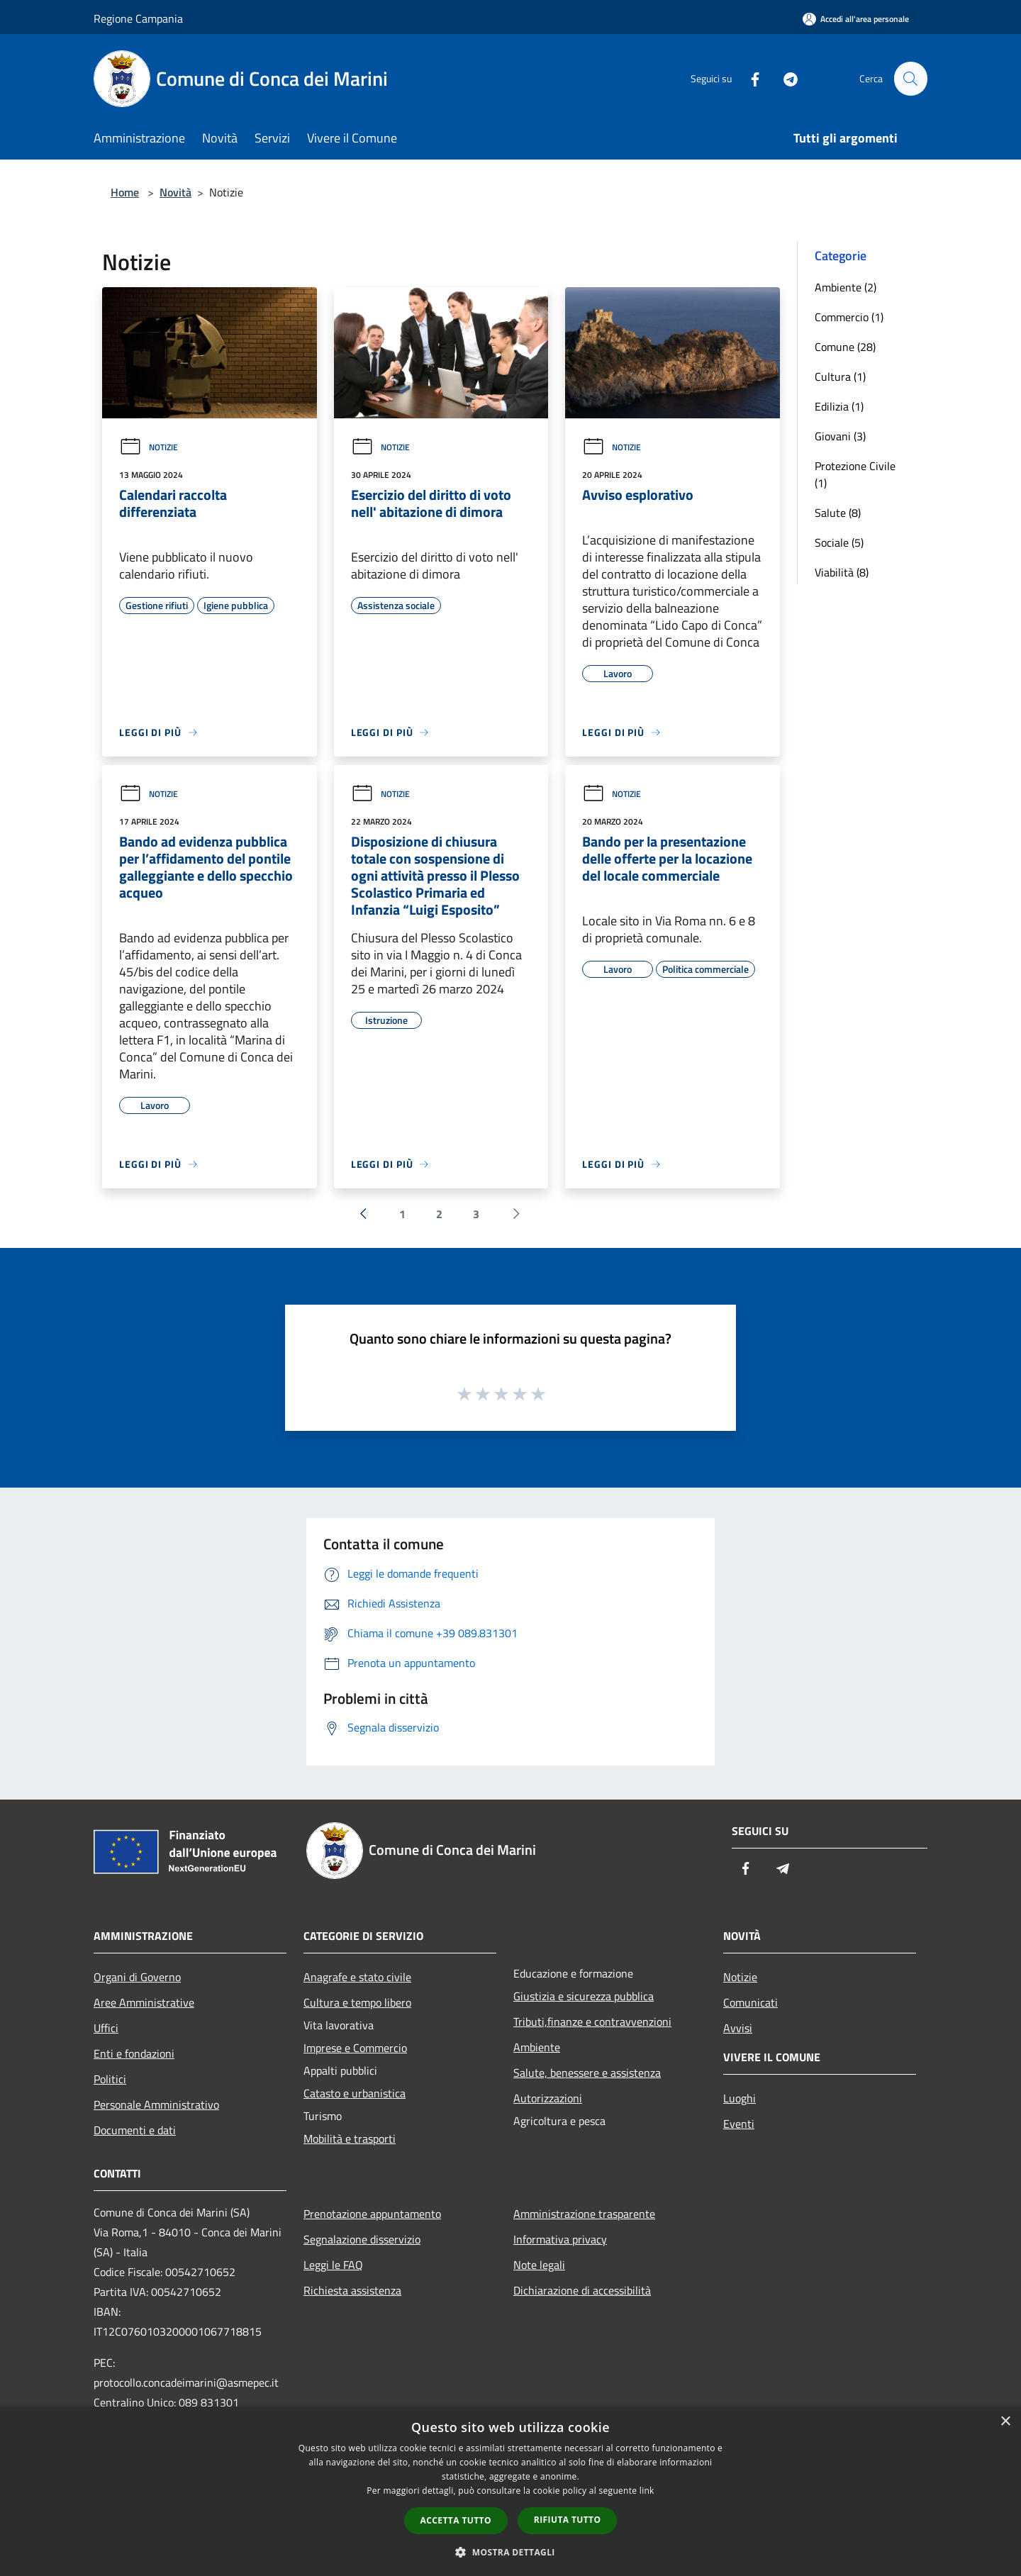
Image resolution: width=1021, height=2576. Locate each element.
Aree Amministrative (144, 2002)
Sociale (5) (839, 542)
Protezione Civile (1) (855, 474)
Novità (175, 192)
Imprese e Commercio (355, 2047)
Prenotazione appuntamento (372, 2213)
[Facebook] (749, 78)
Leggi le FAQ (333, 2264)
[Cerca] (910, 79)
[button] (510, 2552)
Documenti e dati (135, 2130)
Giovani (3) (840, 436)
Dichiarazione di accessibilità (582, 2290)
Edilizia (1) (839, 406)
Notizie (148, 447)
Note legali (539, 2264)
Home (125, 192)
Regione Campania (138, 18)
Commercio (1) (849, 316)
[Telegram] (784, 78)
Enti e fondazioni (134, 2053)
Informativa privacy (560, 2239)
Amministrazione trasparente (584, 2213)
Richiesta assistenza (352, 2290)
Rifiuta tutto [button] (567, 2520)
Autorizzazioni (547, 2098)
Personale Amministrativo (156, 2104)
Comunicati (750, 2002)
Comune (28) (845, 346)
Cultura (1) (840, 376)
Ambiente (536, 2047)
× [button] (1005, 2421)
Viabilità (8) (842, 572)
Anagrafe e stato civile (357, 1976)
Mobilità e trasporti (349, 2138)
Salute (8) (838, 512)
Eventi (738, 2123)
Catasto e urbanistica (354, 2093)
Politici (110, 2078)
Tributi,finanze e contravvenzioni (592, 2021)
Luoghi (739, 2098)
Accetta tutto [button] (455, 2520)
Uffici (106, 2027)
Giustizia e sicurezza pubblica (583, 1996)
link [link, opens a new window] (647, 2491)
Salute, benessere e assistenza (587, 2072)
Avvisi (737, 2027)
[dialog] (510, 2491)
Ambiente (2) (845, 287)
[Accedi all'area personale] (855, 18)
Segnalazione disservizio (361, 2239)
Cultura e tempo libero (357, 2002)
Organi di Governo (137, 1976)
